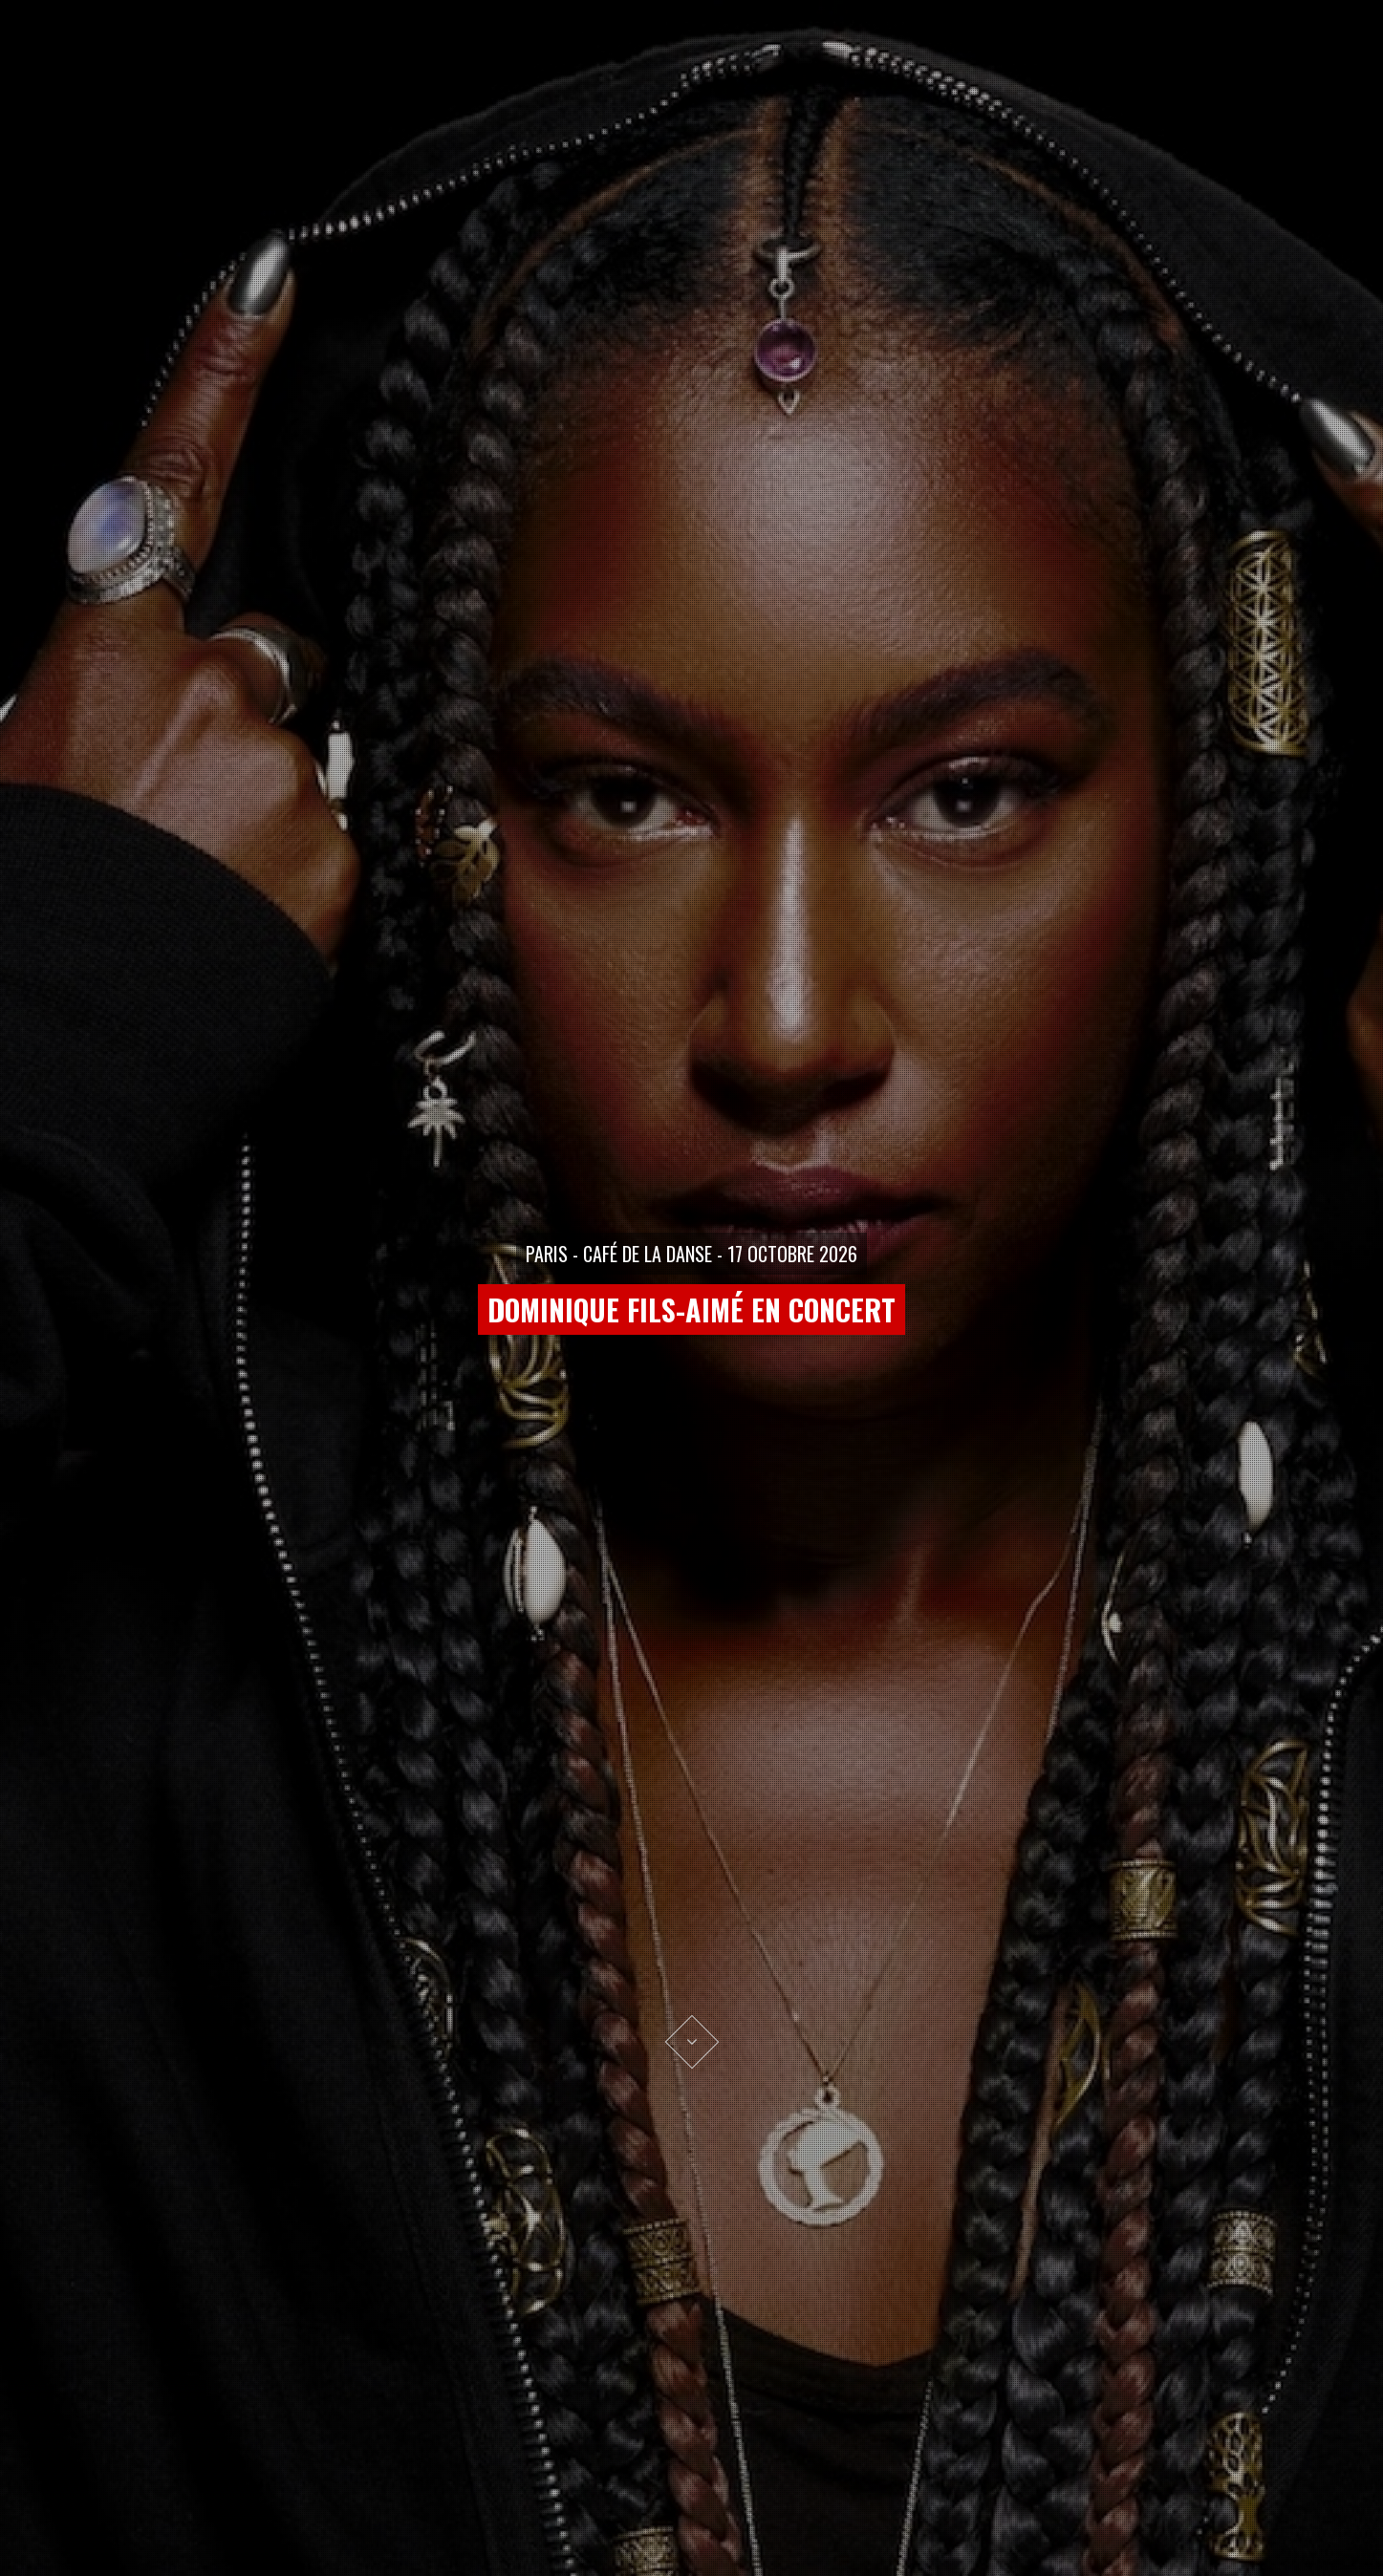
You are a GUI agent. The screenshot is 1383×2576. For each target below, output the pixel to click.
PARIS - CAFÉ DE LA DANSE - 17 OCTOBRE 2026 (691, 1253)
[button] (48, 1288)
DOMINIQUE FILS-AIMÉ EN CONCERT (691, 1309)
